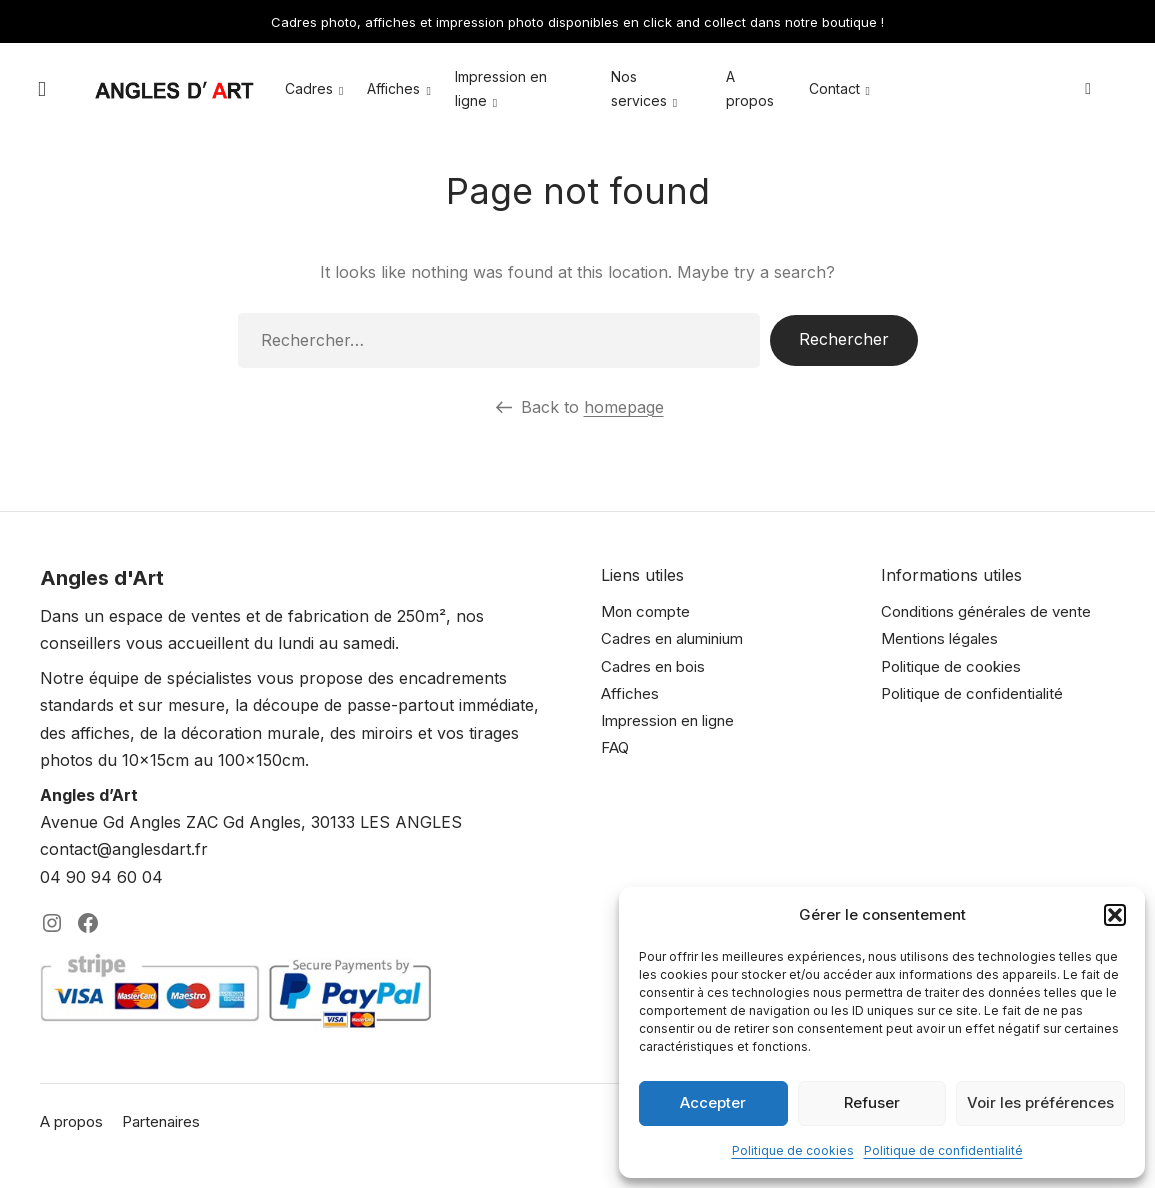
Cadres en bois (653, 666)
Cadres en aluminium (672, 638)
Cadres (309, 89)
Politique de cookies (793, 1150)
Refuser (872, 1102)
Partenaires (161, 1121)
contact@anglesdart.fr (124, 849)
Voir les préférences (1040, 1102)
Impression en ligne (667, 720)
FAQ (615, 747)
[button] (1115, 915)
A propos (71, 1121)
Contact (834, 89)
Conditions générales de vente (986, 611)
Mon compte (645, 611)
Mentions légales (939, 638)
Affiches (393, 89)
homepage (624, 407)
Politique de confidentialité (943, 1150)
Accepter (713, 1102)
